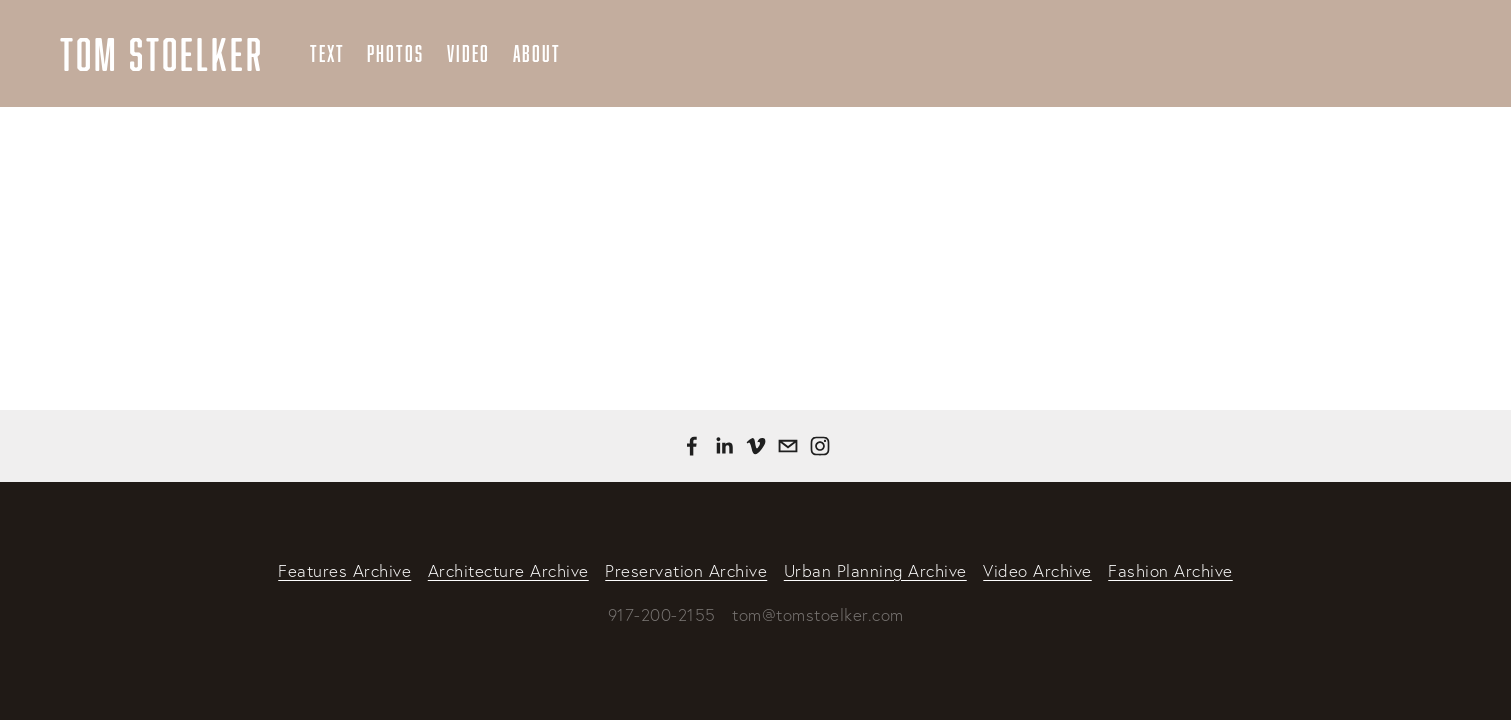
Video (468, 53)
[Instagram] (820, 446)
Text (327, 53)
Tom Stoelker (162, 53)
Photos (395, 53)
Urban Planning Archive (875, 570)
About (537, 53)
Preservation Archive (686, 570)
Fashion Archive (1170, 570)
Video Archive (1037, 570)
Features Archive (344, 570)
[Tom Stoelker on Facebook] (692, 446)
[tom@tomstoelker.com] (788, 446)
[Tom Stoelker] (724, 446)
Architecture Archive (508, 570)
